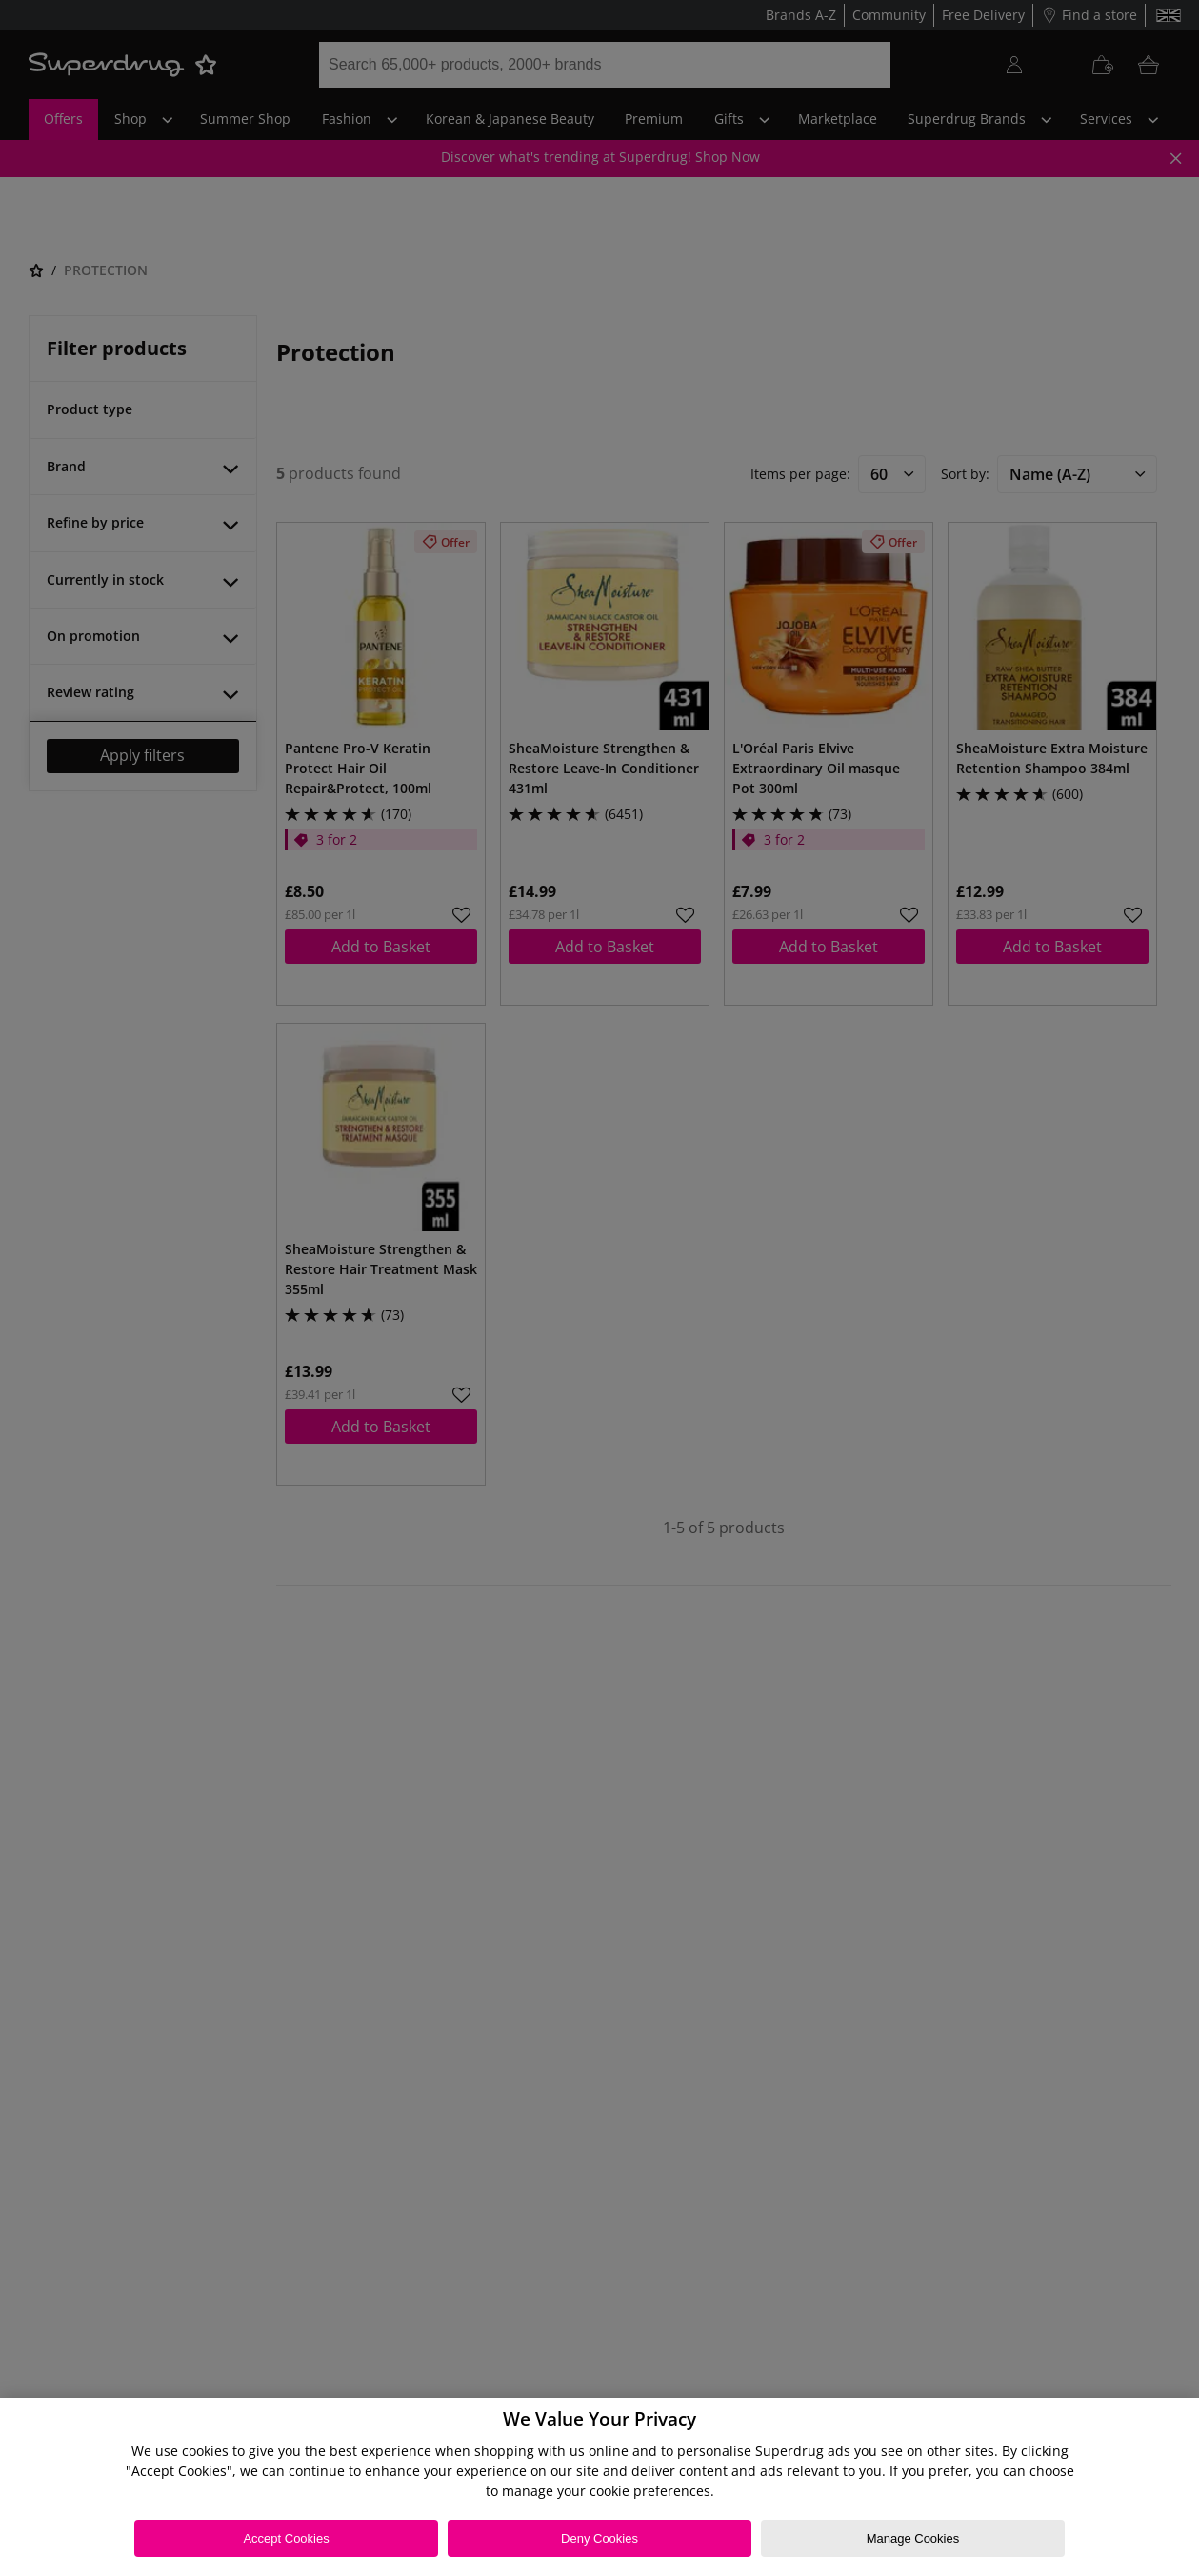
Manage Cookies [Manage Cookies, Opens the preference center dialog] (913, 2538)
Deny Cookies (599, 2538)
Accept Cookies (286, 2538)
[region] (599, 2487)
